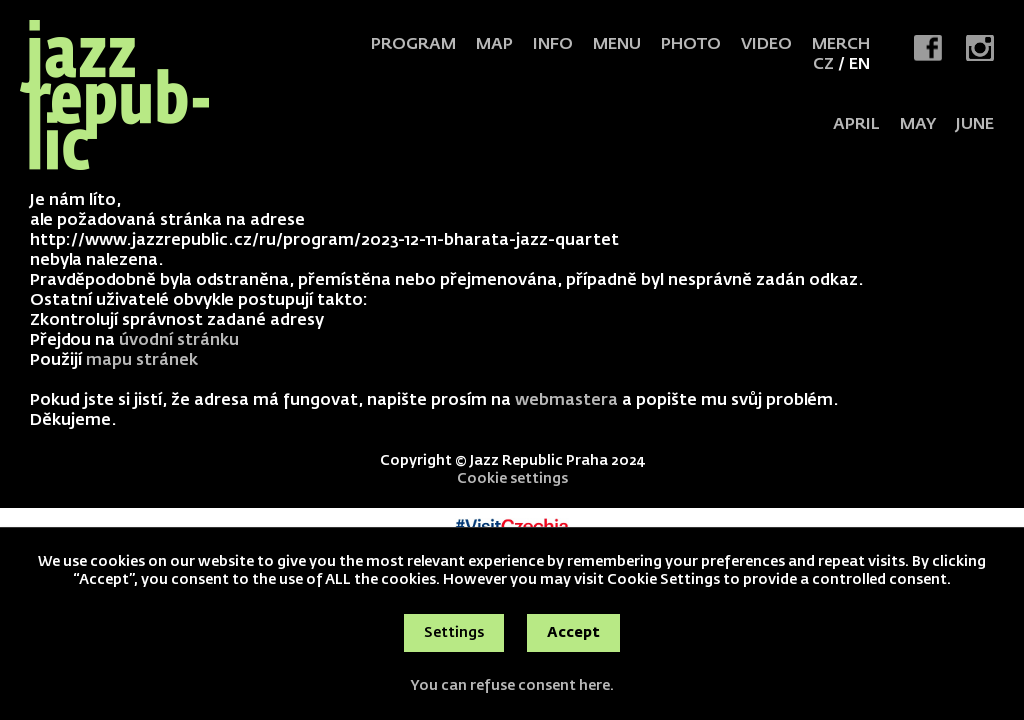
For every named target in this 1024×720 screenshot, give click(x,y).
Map (494, 45)
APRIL (856, 125)
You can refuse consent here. (512, 686)
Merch (841, 45)
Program (413, 45)
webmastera (566, 401)
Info (553, 45)
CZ (823, 65)
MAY (918, 125)
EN (859, 65)
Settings (454, 633)
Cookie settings (512, 479)
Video (766, 45)
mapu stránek (142, 361)
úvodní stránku (179, 341)
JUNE (975, 125)
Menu (617, 45)
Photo (691, 45)
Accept (573, 633)
